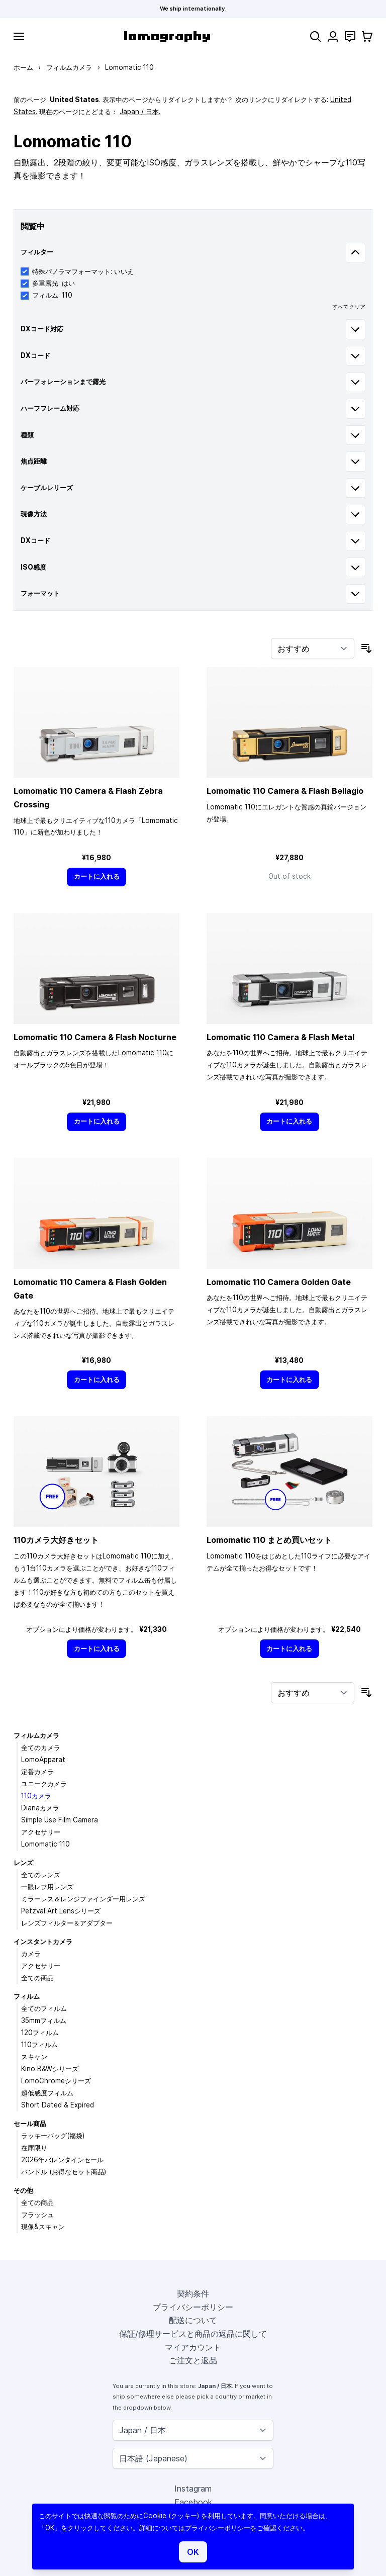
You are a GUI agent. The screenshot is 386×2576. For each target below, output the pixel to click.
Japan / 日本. (140, 112)
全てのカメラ (40, 1747)
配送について (193, 2320)
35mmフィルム (43, 2020)
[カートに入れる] (96, 877)
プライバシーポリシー (193, 2307)
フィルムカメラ (69, 67)
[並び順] (312, 648)
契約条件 (193, 2293)
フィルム (27, 1996)
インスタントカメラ (43, 1942)
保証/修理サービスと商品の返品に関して (193, 2334)
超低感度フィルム (47, 2093)
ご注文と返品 (193, 2360)
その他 (23, 2190)
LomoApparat (43, 1760)
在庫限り (34, 2148)
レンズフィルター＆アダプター (67, 1923)
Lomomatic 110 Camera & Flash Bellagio (285, 791)
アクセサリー (40, 1832)
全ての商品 (37, 1978)
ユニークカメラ (44, 1784)
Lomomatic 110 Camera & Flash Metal (280, 1037)
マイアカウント (193, 2347)
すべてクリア (348, 306)
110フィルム (39, 2045)
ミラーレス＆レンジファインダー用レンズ (83, 1899)
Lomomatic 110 (45, 1844)
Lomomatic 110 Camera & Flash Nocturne (95, 1037)
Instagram (193, 2488)
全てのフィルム (44, 2008)
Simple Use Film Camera (59, 1820)
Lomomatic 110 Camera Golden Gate (279, 1282)
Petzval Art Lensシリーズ (61, 1911)
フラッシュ (37, 2215)
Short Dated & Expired (57, 2105)
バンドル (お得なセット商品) (63, 2172)
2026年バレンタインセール (62, 2160)
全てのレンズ (40, 1875)
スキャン (34, 2057)
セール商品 (30, 2124)
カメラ (31, 1954)
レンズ (23, 1863)
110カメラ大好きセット (56, 1540)
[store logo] (167, 36)
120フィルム (40, 2033)
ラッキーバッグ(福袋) (52, 2136)
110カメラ (36, 1796)
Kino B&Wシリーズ (49, 2069)
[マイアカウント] (333, 36)
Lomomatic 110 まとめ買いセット (269, 1540)
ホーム (23, 67)
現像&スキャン (43, 2227)
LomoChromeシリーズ (56, 2081)
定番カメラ (37, 1772)
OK (193, 2552)
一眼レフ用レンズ (47, 1887)
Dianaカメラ (40, 1808)
